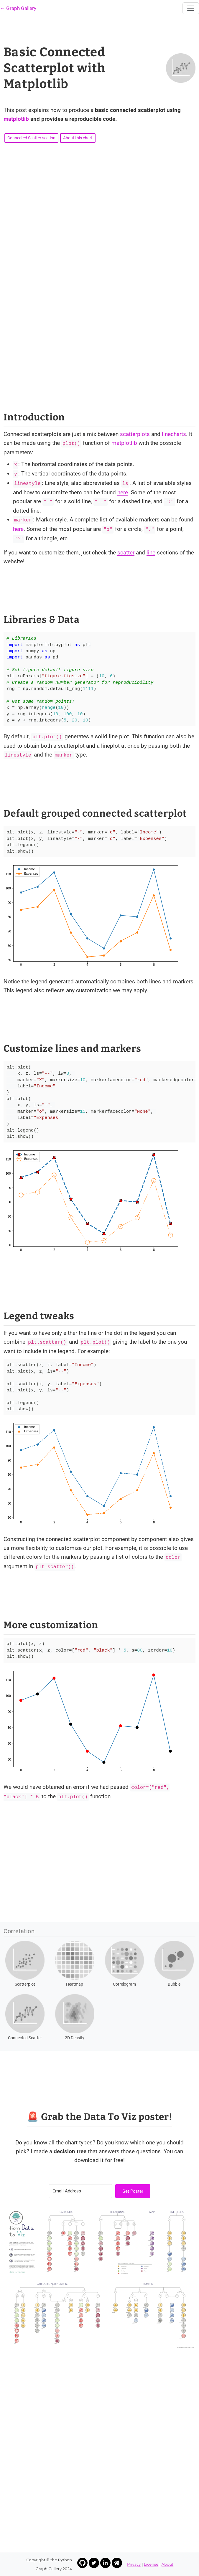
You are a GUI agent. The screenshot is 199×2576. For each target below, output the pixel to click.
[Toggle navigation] (190, 8)
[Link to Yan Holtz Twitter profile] (94, 2563)
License (151, 2564)
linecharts (174, 434)
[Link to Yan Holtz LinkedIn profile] (105, 2563)
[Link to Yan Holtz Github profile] (82, 2563)
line (151, 552)
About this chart (78, 138)
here (122, 492)
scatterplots (135, 434)
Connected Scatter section (31, 138)
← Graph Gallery (18, 8)
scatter (125, 552)
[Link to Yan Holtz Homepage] (117, 2563)
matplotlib (16, 118)
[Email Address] (80, 2191)
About (167, 2564)
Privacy (134, 2564)
